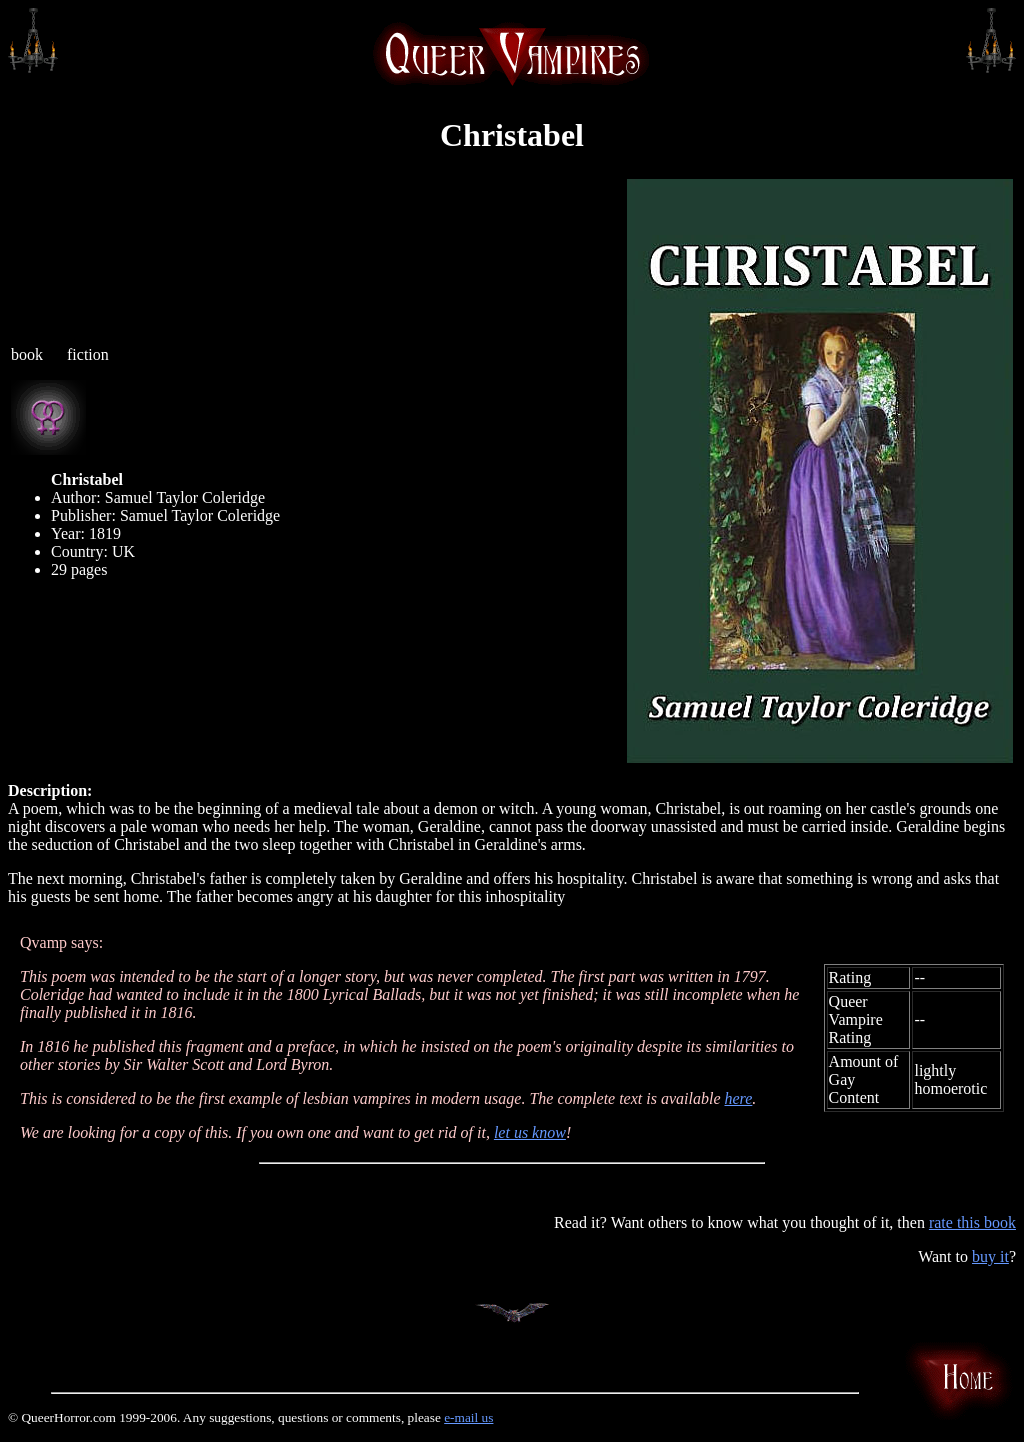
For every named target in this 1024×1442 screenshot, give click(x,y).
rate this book (972, 1222)
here (738, 1098)
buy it (990, 1256)
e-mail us (468, 1417)
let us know (530, 1132)
